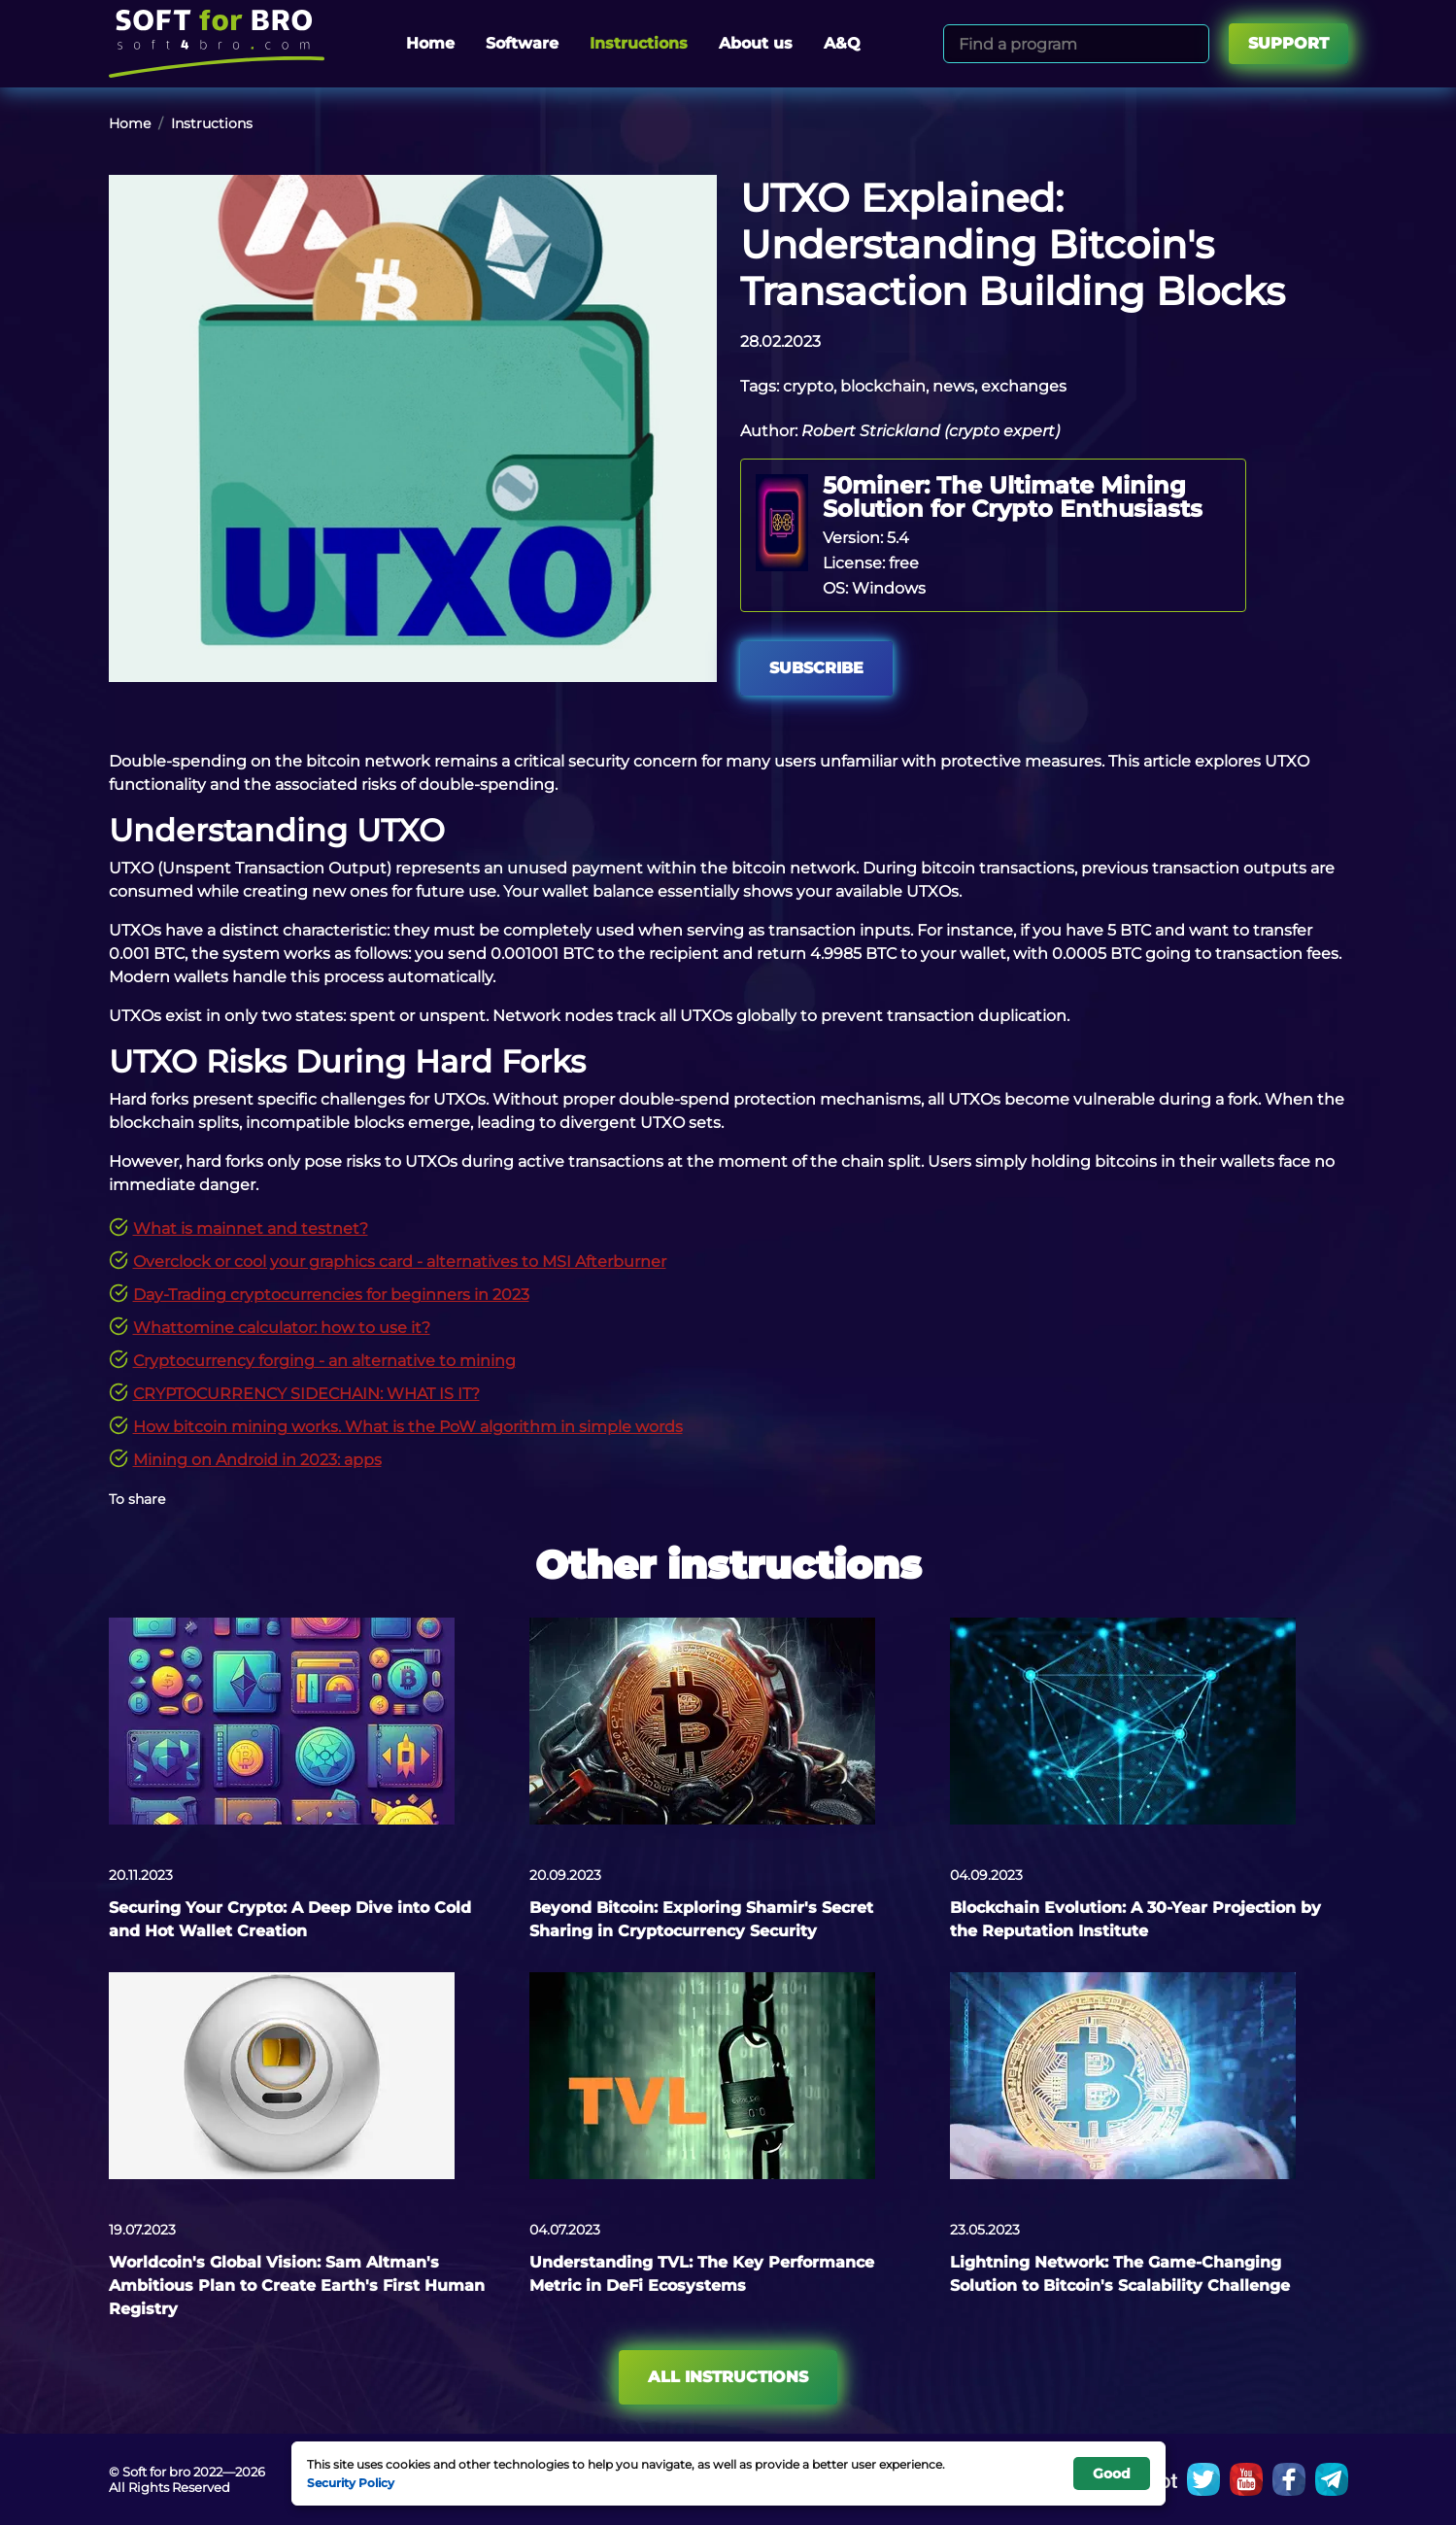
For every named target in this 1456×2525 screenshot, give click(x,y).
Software (522, 43)
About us (756, 43)
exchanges (1024, 386)
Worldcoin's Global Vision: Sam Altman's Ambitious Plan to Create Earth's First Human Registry (297, 2285)
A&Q (842, 43)
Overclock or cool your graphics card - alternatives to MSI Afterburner (399, 1261)
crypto (808, 386)
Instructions (639, 43)
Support (1288, 43)
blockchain (883, 386)
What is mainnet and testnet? (250, 1228)
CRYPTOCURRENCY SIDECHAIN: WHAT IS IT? (306, 1393)
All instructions (728, 2377)
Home (430, 43)
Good (1112, 2473)
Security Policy (350, 2482)
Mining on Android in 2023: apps (257, 1459)
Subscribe (816, 668)
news (953, 386)
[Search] (1191, 43)
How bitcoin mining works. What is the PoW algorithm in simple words (408, 1426)
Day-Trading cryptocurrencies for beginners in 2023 (331, 1294)
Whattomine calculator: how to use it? (281, 1327)
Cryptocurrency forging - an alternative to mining (324, 1360)
